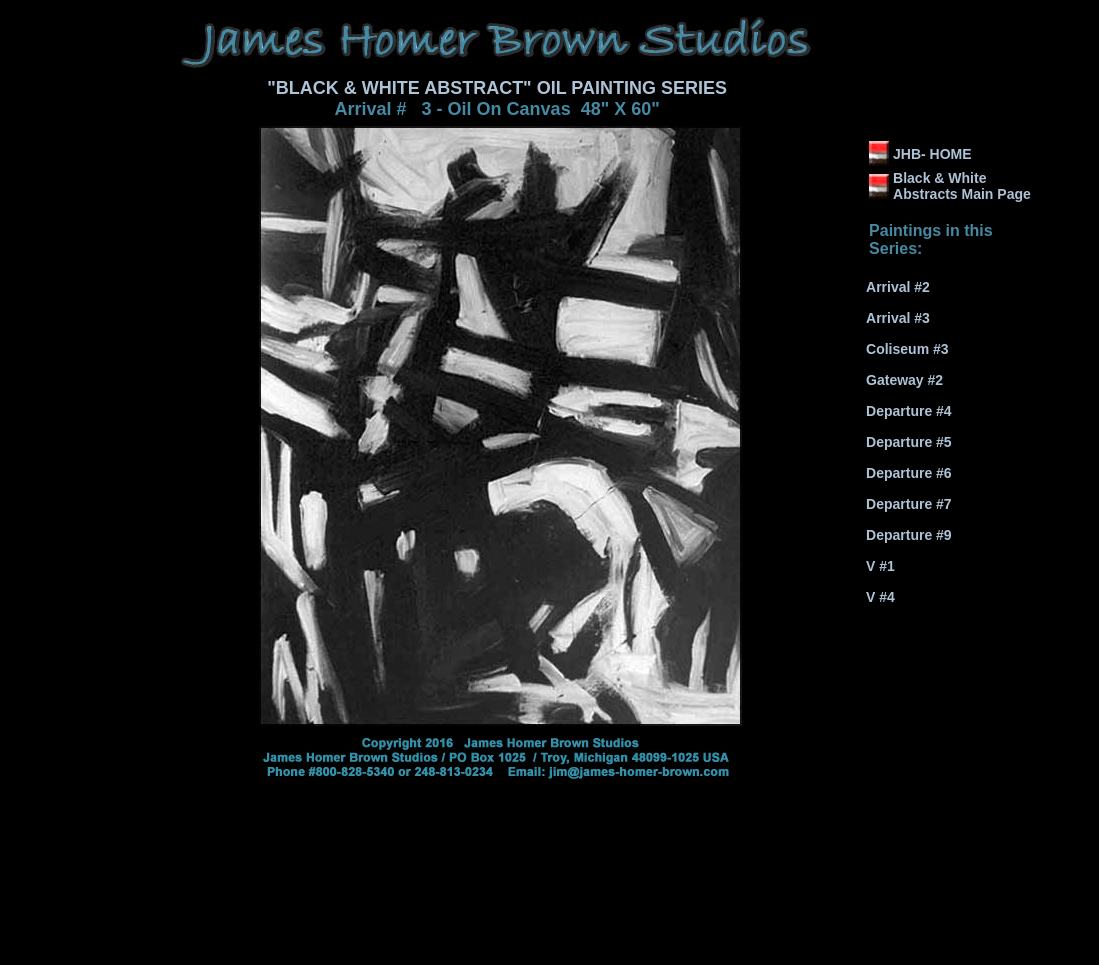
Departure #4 (909, 411)
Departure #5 (909, 442)
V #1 (880, 566)
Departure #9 (909, 535)
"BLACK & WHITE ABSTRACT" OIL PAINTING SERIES (497, 88)
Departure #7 (909, 504)
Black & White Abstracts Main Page (962, 186)
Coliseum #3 (907, 349)
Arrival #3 (898, 318)
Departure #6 (909, 473)
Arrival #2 (898, 287)
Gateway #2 (904, 380)
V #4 (880, 597)
